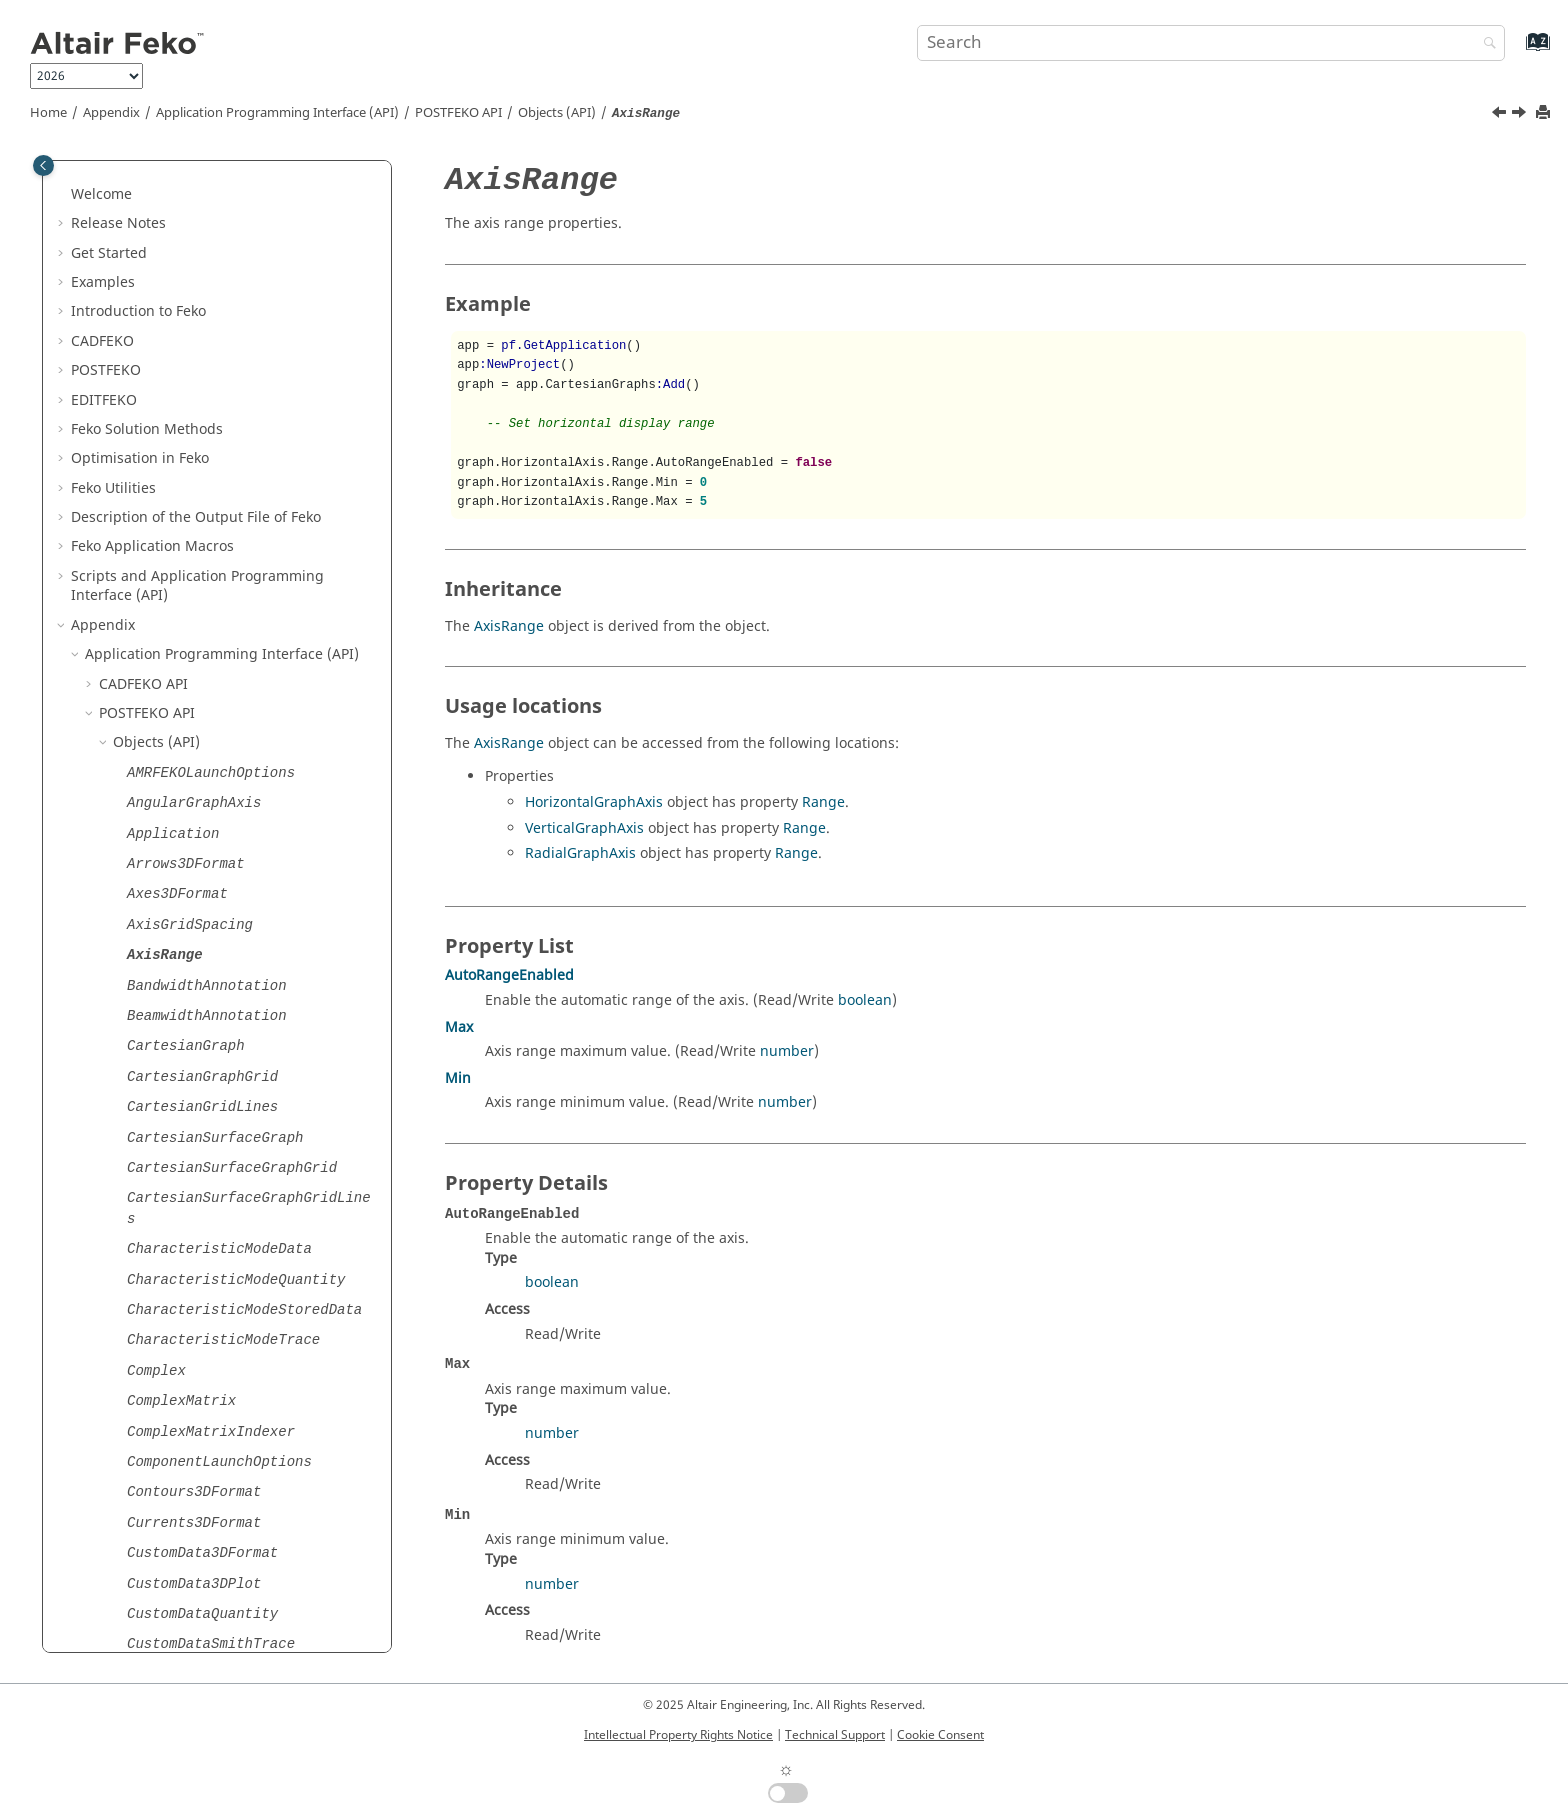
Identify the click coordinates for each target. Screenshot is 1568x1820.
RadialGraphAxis (580, 853)
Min (458, 1078)
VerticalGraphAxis (584, 828)
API (458, 113)
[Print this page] (1545, 113)
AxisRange (509, 626)
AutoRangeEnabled (509, 975)
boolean (865, 1000)
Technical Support (835, 1735)
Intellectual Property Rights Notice (678, 1735)
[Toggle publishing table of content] (43, 165)
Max (459, 1027)
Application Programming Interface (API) (277, 113)
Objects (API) (557, 113)
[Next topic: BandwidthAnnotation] (1521, 115)
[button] (91, 168)
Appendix (111, 113)
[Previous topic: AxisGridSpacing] (1501, 115)
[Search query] (1211, 43)
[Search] (1485, 44)
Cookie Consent (940, 1735)
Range (823, 802)
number (787, 1051)
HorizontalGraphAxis (594, 802)
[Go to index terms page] (1516, 51)
